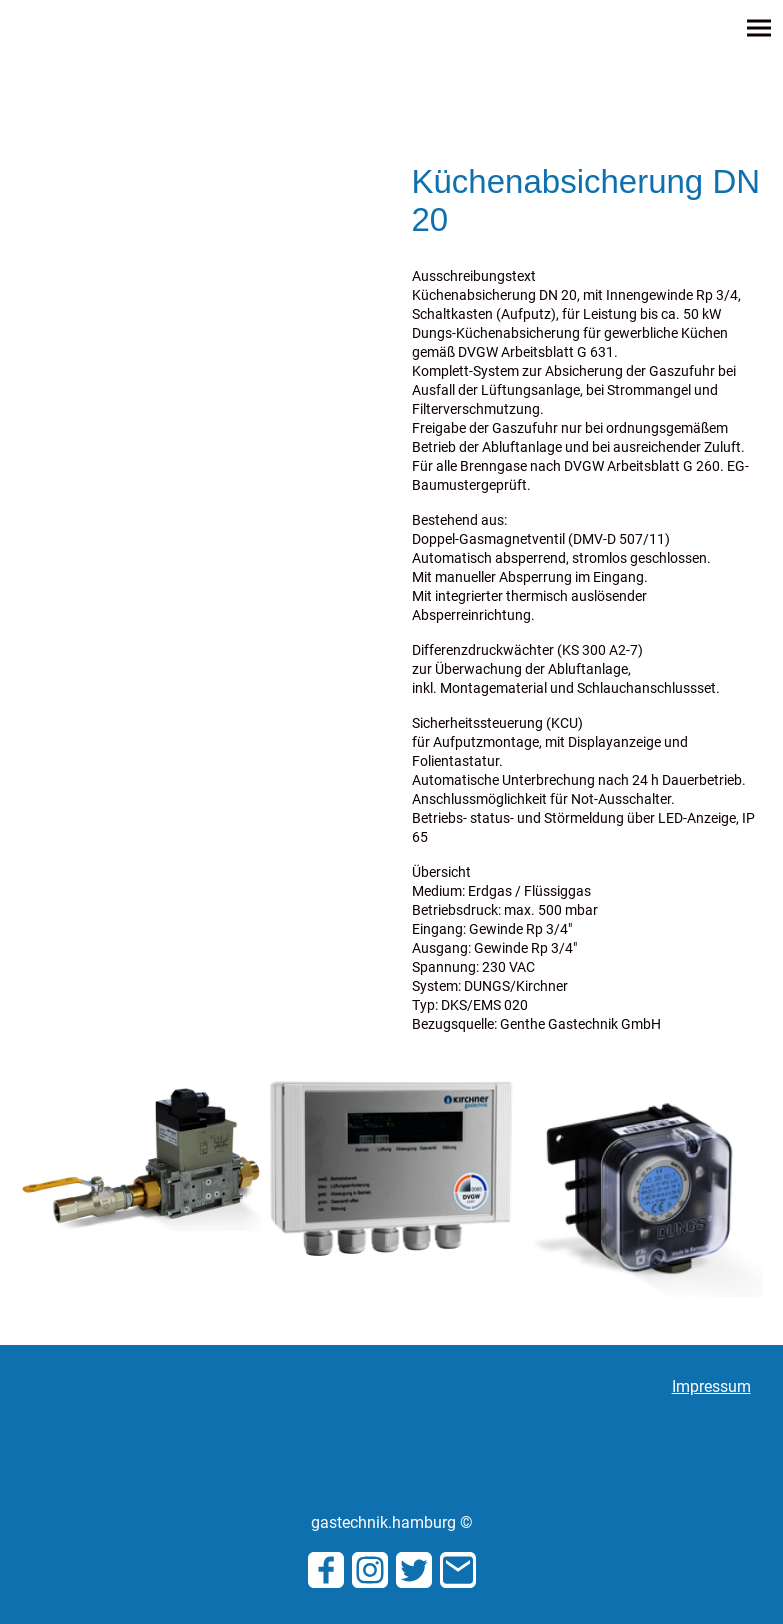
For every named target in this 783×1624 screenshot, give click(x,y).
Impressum (711, 1386)
